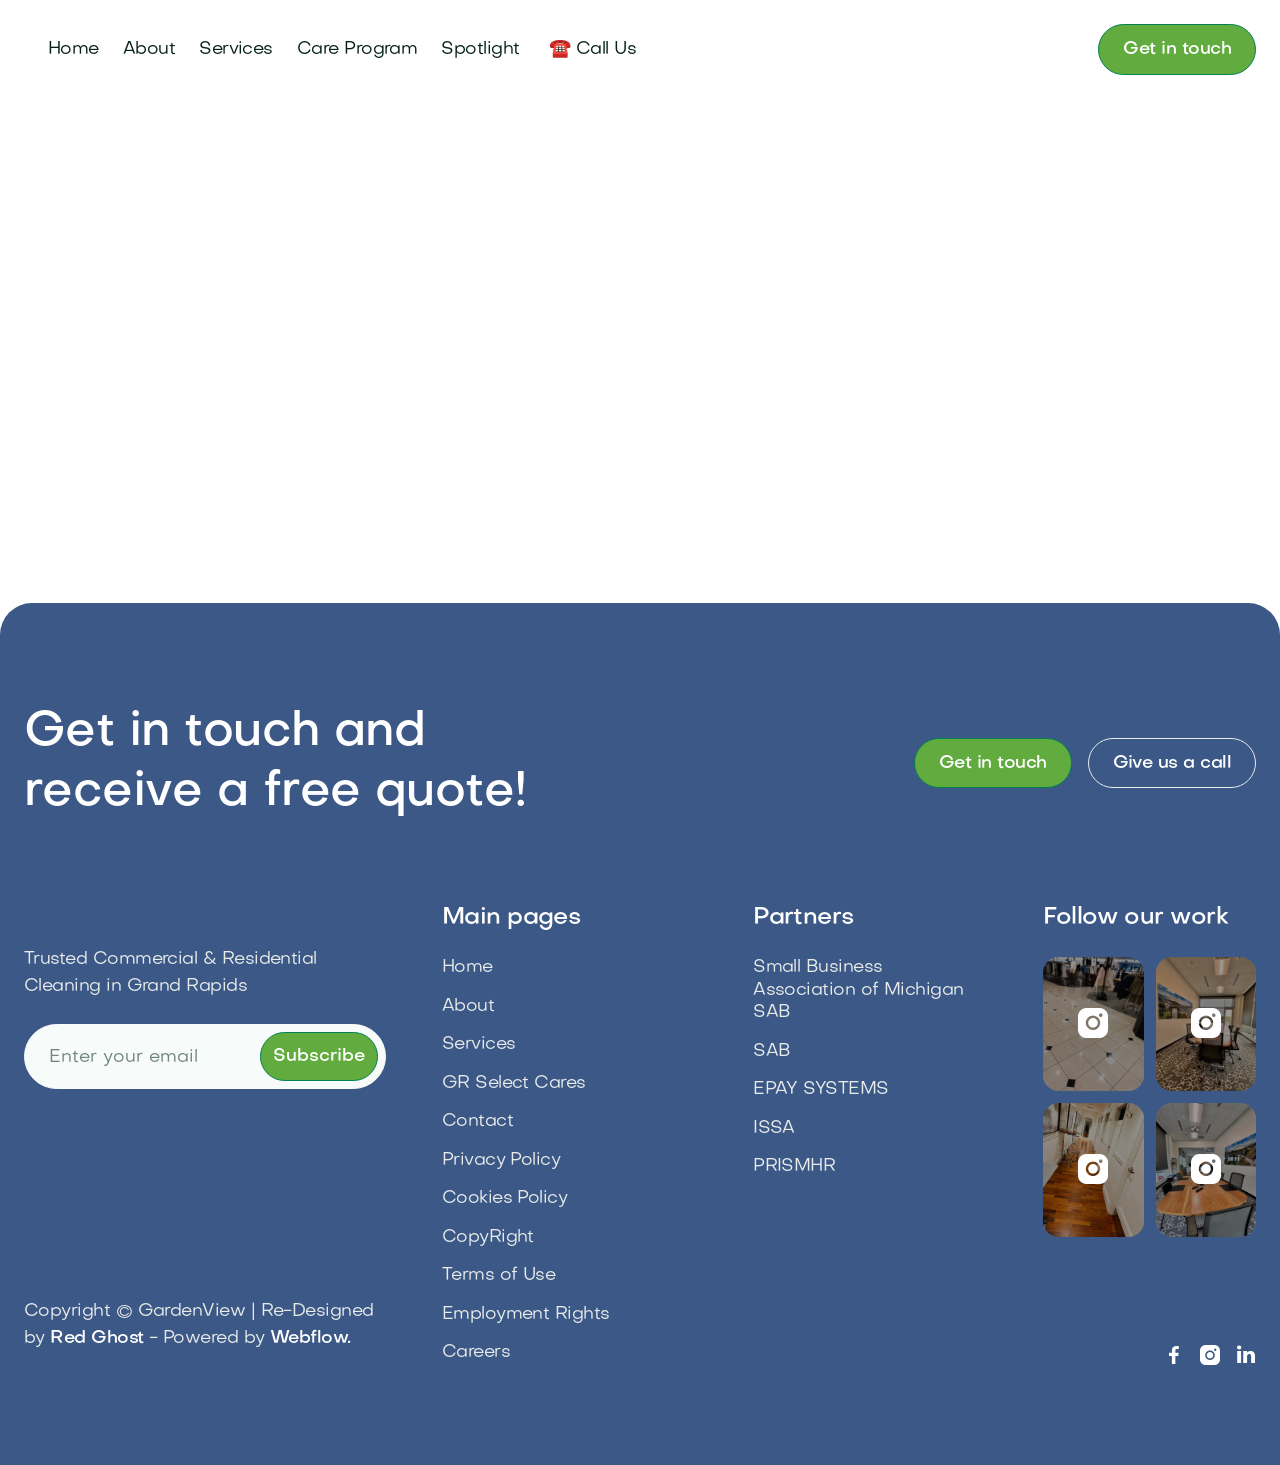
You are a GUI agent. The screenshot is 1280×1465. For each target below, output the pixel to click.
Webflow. (310, 1338)
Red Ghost (96, 1338)
